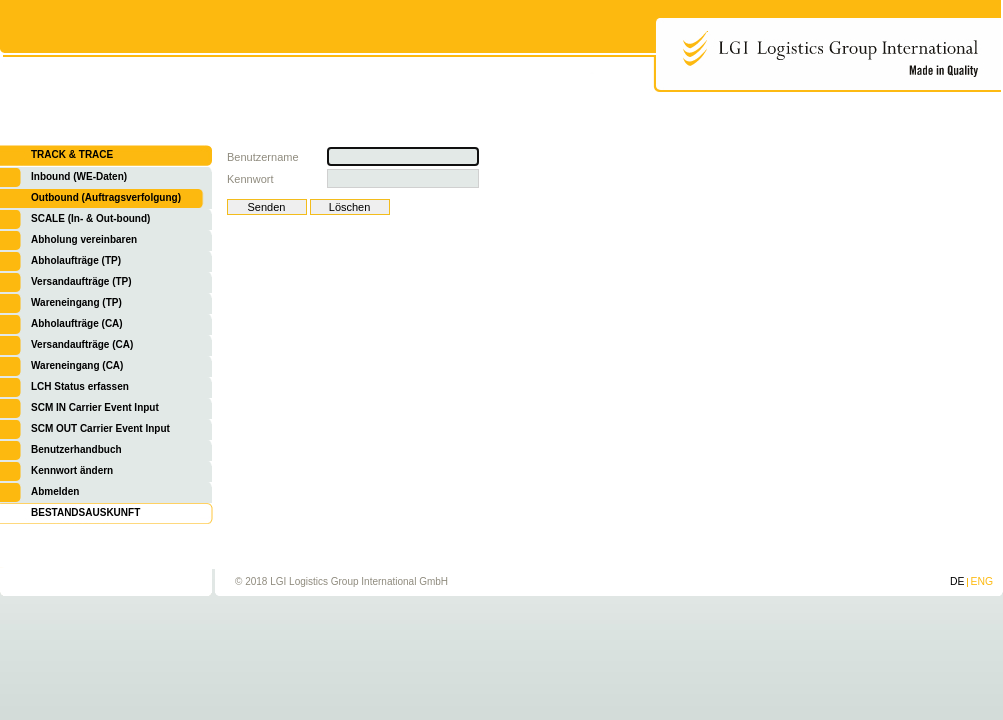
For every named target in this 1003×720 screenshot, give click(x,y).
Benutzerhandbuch (76, 449)
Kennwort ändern (72, 470)
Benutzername (263, 157)
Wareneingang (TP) (76, 302)
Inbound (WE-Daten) (79, 176)
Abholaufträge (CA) (77, 323)
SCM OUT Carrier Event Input (100, 428)
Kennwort (250, 179)
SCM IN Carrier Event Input (95, 407)
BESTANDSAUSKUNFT (85, 512)
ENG (981, 581)
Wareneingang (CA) (77, 365)
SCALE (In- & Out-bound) (90, 218)
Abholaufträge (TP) (76, 260)
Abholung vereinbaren (84, 239)
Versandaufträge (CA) (82, 344)
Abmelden (55, 491)
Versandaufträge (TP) (81, 281)
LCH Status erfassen (80, 386)
